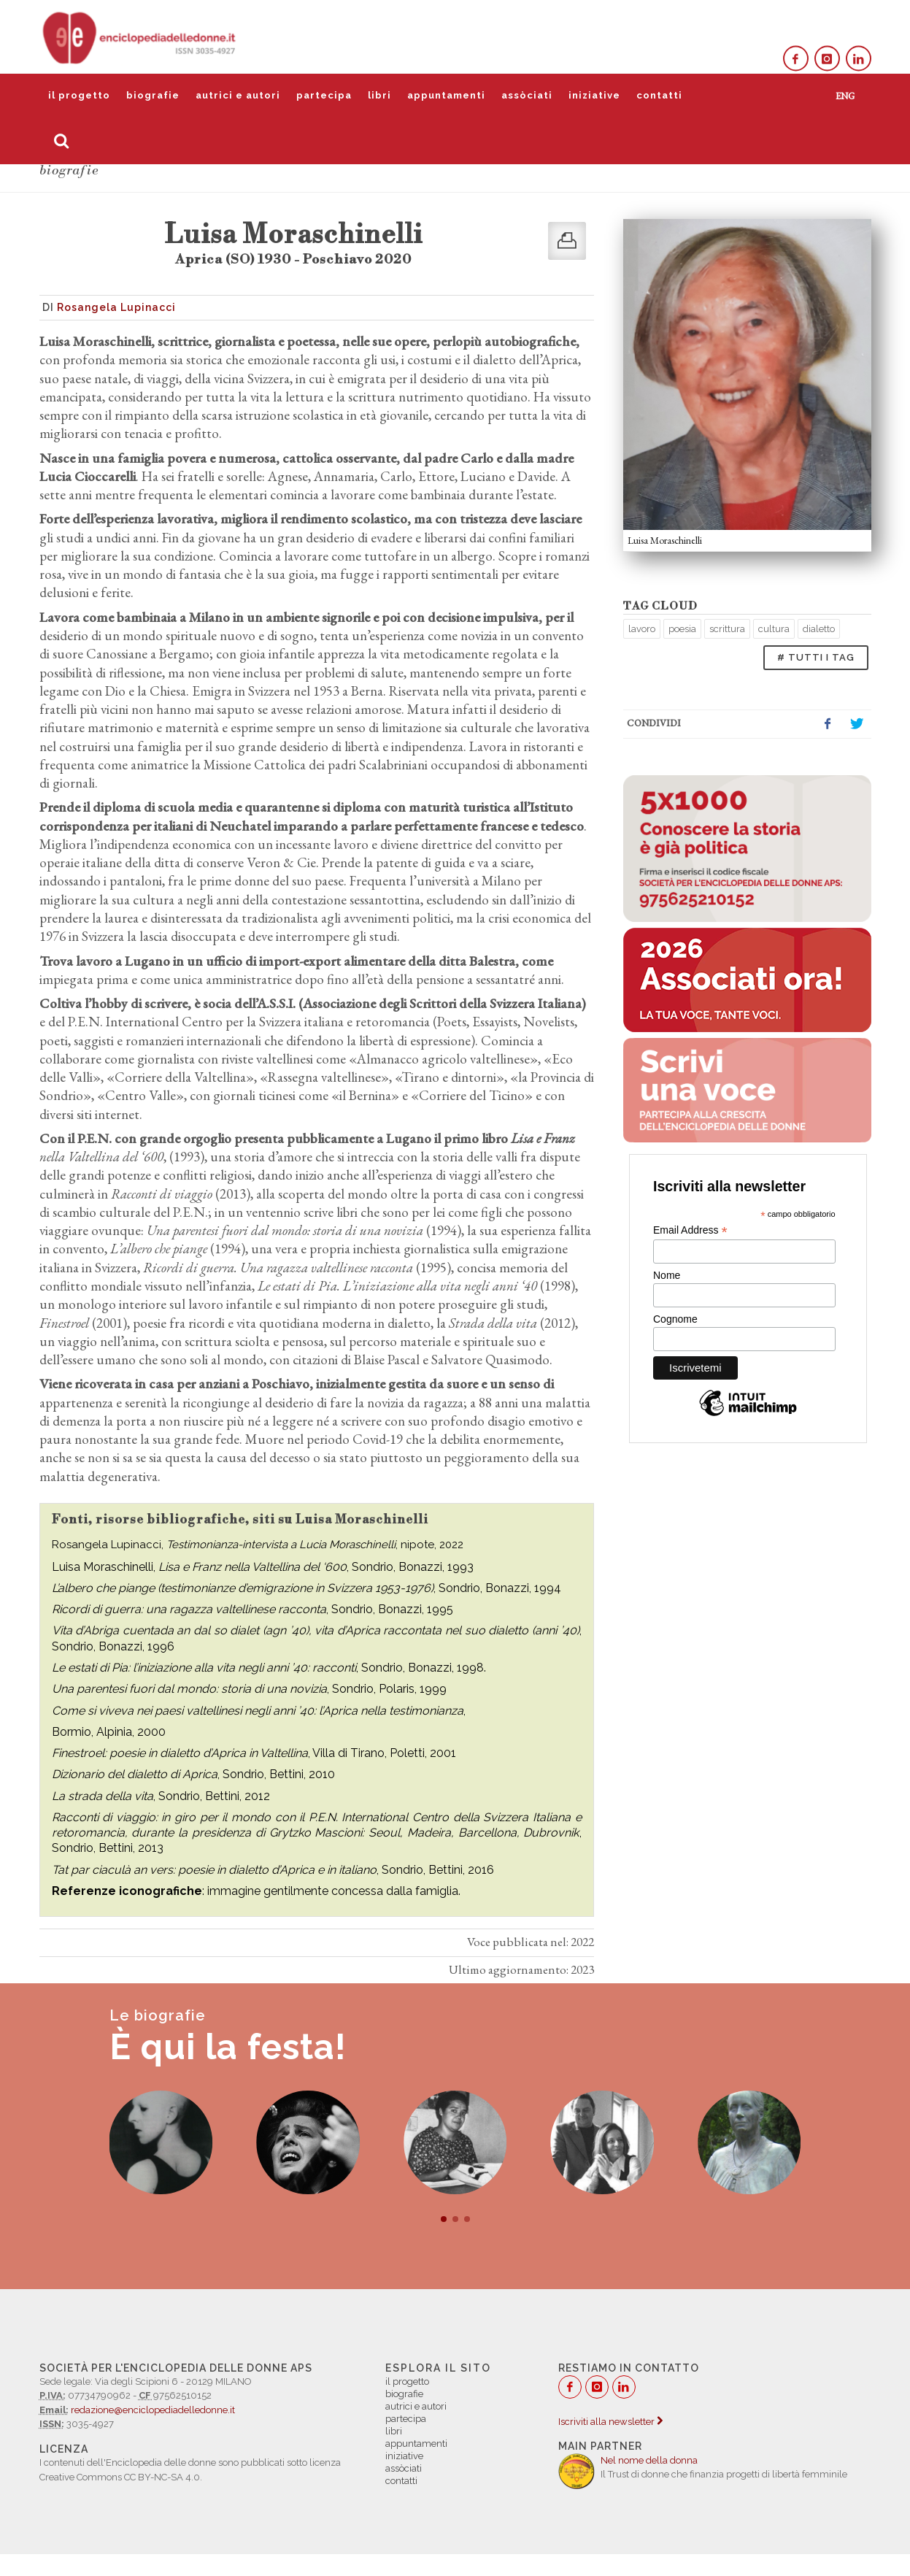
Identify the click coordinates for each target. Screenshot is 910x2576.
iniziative (594, 95)
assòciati (526, 95)
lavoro (641, 628)
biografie (153, 95)
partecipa (324, 95)
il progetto (79, 95)
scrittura (727, 628)
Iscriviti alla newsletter (610, 2421)
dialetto (819, 628)
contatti (659, 95)
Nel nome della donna (649, 2460)
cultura (774, 628)
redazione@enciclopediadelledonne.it (153, 2409)
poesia (682, 628)
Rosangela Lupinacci (116, 307)
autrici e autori (238, 95)
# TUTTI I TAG (816, 657)
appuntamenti (446, 95)
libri (379, 95)
